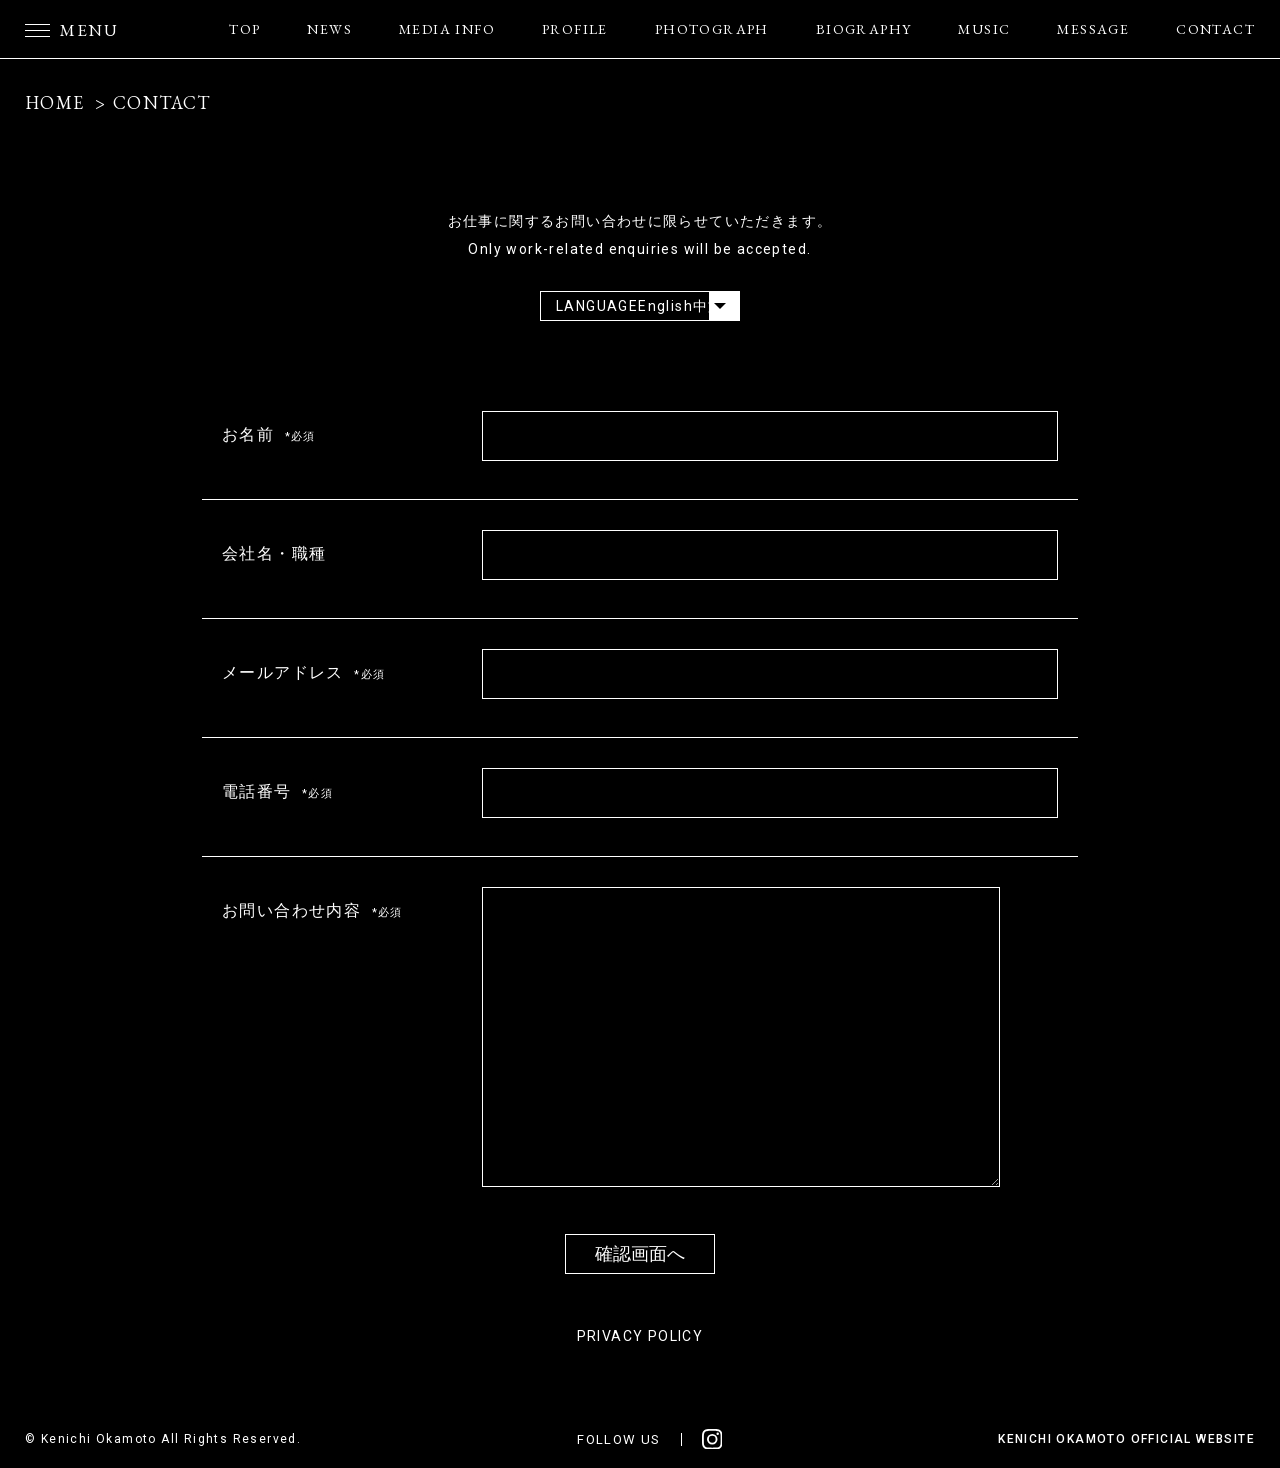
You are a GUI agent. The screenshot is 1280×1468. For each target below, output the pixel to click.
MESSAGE (1093, 29)
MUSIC (984, 29)
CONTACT (1215, 29)
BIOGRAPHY (864, 29)
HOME (55, 102)
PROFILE (575, 29)
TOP (244, 29)
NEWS (329, 29)
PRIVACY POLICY (640, 1336)
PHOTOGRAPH (712, 29)
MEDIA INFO (447, 29)
